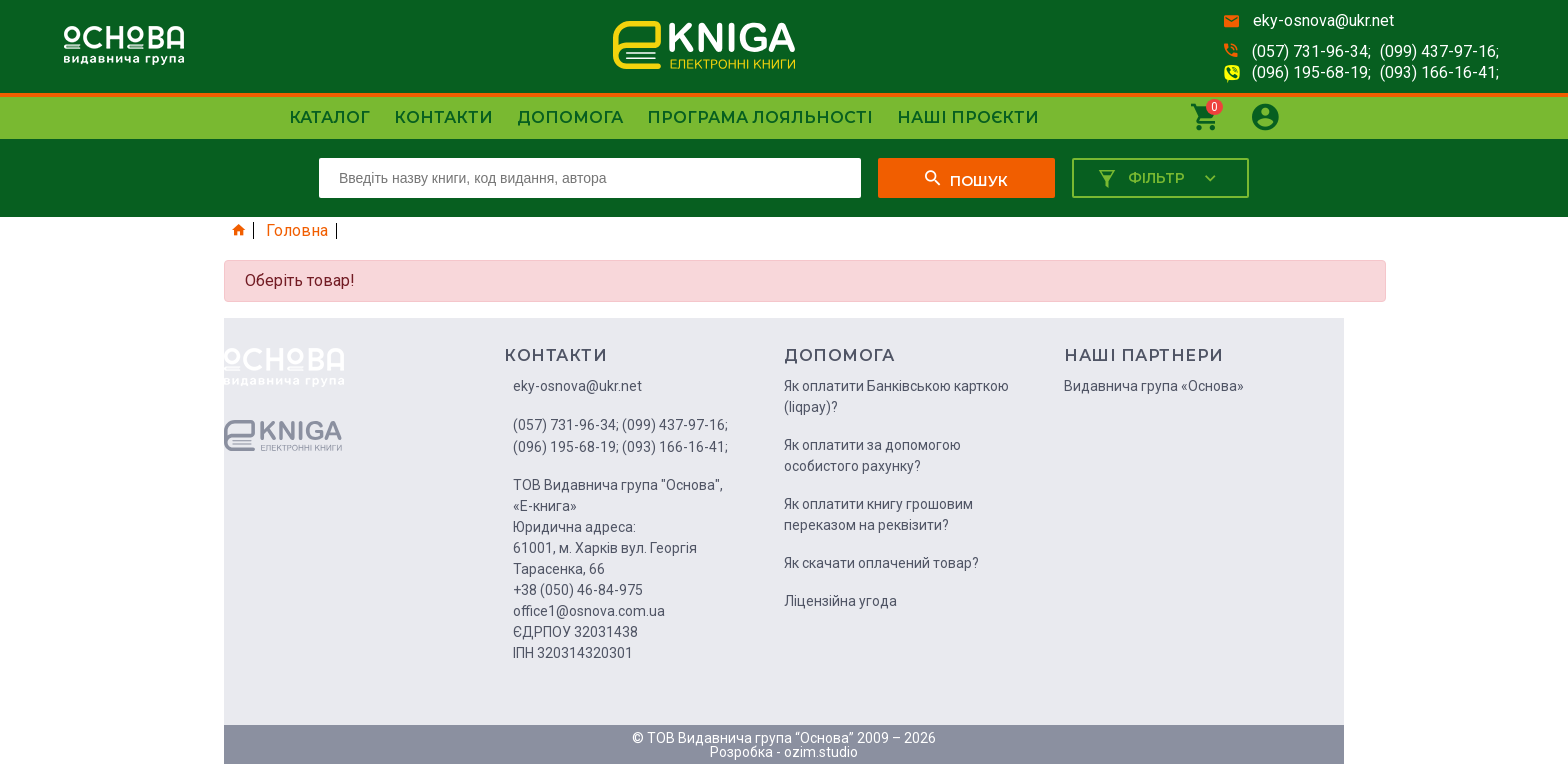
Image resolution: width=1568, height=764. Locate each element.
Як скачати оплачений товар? (881, 563)
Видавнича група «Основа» (1154, 386)
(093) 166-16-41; (1439, 72)
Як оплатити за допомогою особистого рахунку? (872, 455)
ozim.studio (821, 752)
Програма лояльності (760, 117)
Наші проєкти (968, 117)
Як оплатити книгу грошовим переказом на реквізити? (878, 514)
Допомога (570, 117)
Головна (297, 231)
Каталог (329, 117)
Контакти (443, 117)
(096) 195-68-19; (1311, 72)
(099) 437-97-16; (1439, 51)
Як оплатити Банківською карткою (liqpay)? (896, 396)
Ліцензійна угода (840, 601)
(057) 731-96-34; (1311, 51)
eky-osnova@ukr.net (1323, 20)
